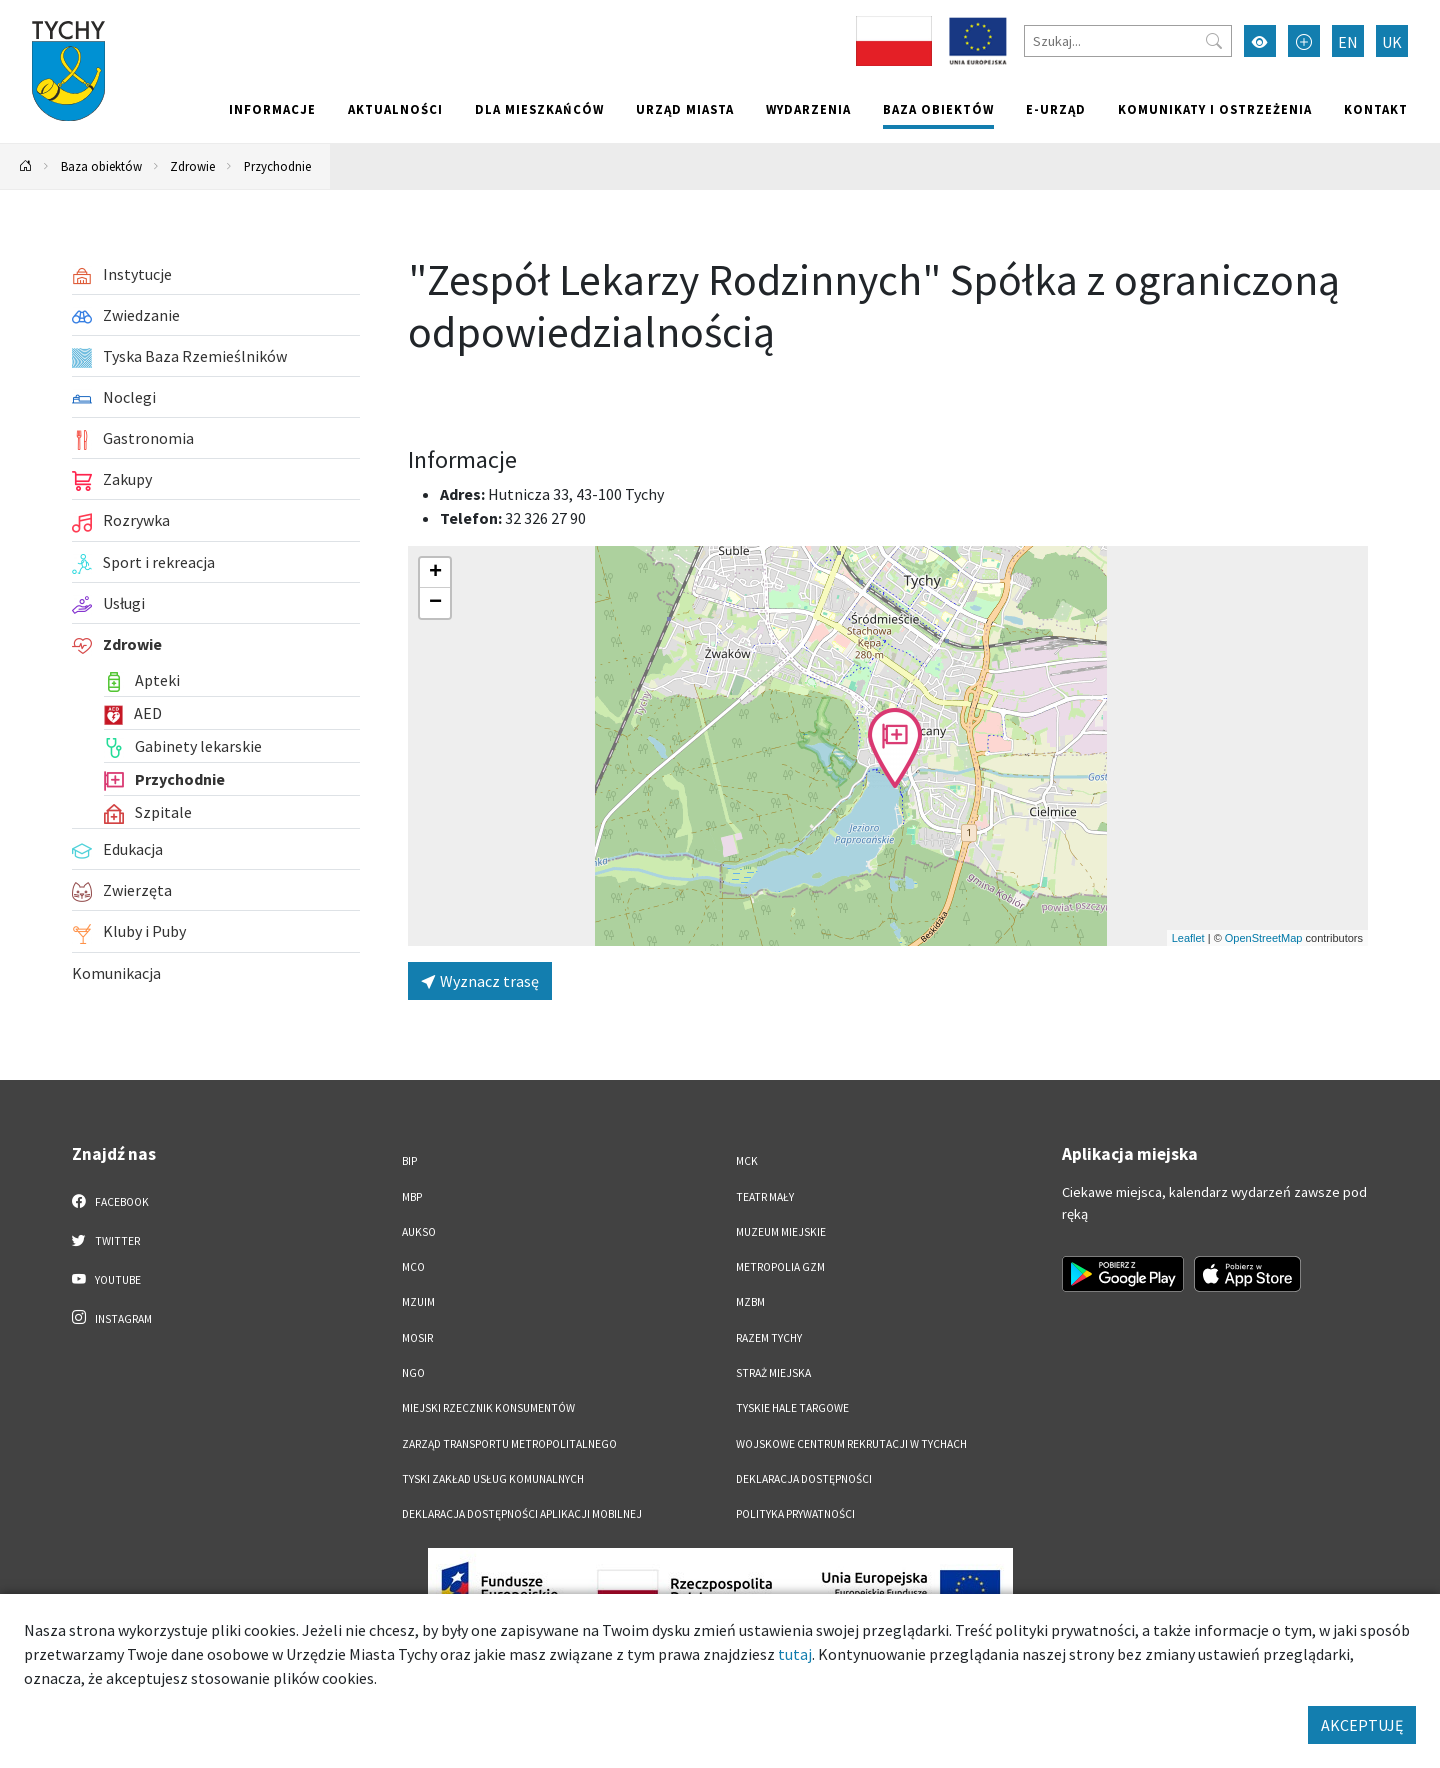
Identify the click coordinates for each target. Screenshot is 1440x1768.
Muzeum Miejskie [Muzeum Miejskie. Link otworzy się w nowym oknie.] (781, 1232)
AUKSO (419, 1232)
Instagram (112, 1318)
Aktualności (395, 109)
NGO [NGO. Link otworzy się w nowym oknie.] (413, 1373)
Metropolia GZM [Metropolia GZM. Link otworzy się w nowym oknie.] (780, 1267)
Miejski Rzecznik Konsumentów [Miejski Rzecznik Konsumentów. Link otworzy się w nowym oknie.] (488, 1408)
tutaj (795, 1654)
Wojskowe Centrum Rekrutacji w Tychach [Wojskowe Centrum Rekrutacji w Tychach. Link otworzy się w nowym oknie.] (851, 1444)
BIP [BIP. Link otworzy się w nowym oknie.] (409, 1161)
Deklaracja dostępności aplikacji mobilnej (522, 1514)
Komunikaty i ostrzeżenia (1215, 109)
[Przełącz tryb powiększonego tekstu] (1304, 41)
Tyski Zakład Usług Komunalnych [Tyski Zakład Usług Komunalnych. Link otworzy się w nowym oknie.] (493, 1479)
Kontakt (1376, 109)
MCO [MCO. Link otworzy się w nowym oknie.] (413, 1267)
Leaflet (1188, 938)
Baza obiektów (938, 109)
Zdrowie (192, 166)
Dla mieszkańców (539, 109)
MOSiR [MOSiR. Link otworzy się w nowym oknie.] (417, 1338)
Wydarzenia (808, 109)
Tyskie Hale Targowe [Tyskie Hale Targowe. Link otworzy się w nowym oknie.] (792, 1408)
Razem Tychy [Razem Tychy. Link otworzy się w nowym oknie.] (769, 1338)
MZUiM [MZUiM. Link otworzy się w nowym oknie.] (418, 1302)
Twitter (106, 1240)
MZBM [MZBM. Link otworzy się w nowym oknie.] (750, 1302)
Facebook (110, 1201)
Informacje (272, 109)
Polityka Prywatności (795, 1514)
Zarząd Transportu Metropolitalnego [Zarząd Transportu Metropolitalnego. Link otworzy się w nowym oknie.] (509, 1444)
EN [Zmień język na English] (1348, 42)
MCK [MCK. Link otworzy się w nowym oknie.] (747, 1161)
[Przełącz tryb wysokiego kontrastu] (1260, 41)
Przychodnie (277, 166)
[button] (895, 748)
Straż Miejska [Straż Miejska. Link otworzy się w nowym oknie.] (773, 1373)
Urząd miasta (685, 109)
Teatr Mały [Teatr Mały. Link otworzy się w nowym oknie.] (765, 1197)
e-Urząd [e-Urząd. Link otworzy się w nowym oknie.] (1056, 109)
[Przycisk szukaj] (1214, 41)
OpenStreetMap (1264, 938)
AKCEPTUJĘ (1362, 1725)
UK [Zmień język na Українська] (1392, 42)
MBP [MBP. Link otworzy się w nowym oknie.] (412, 1197)
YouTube (106, 1279)
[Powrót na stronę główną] (26, 166)
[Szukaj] (1128, 41)
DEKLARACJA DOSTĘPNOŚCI (804, 1479)
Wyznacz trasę (480, 981)
